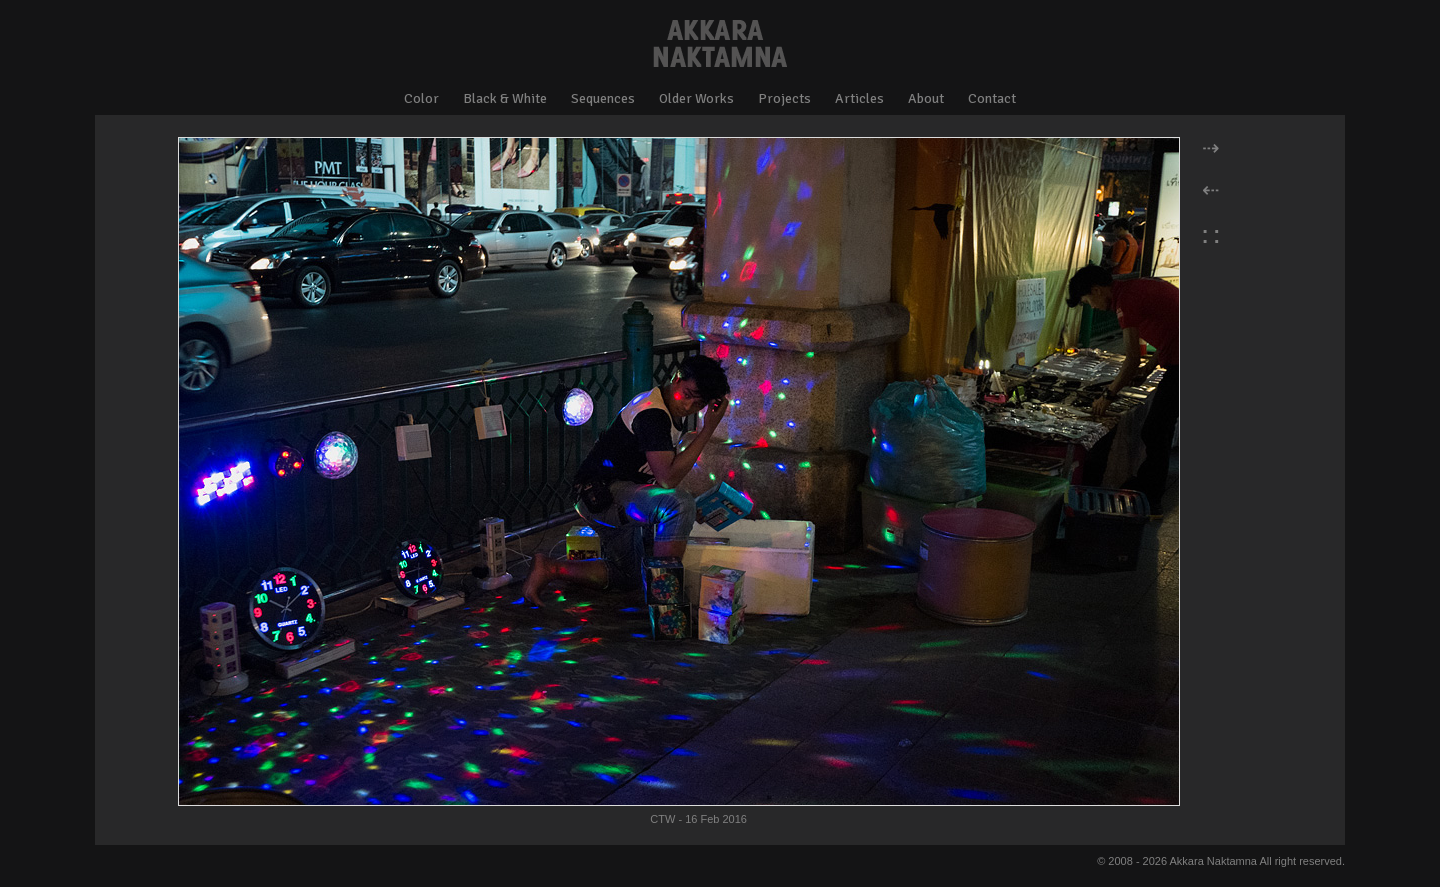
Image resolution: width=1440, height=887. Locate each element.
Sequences (603, 98)
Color (421, 98)
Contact (992, 98)
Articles (859, 98)
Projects (784, 98)
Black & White (505, 98)
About (926, 98)
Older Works (696, 98)
